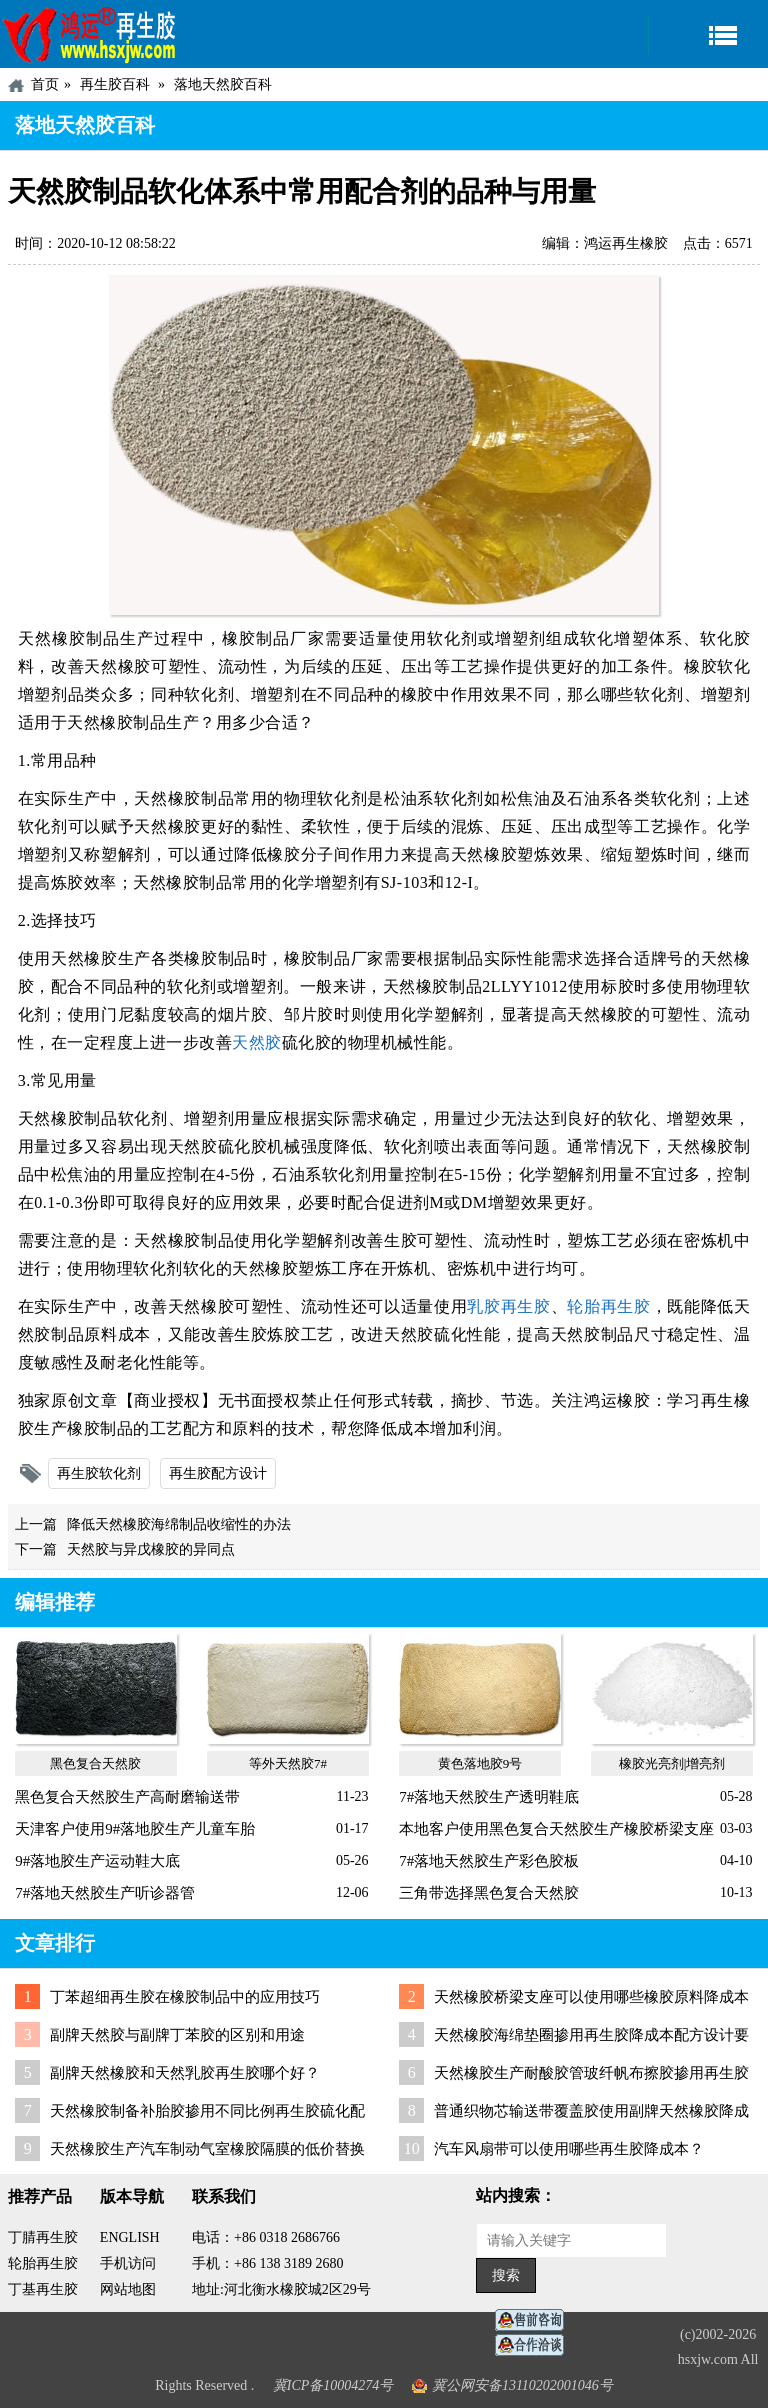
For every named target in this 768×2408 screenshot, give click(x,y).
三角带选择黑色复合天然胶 (489, 1893)
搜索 (506, 2275)
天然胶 (257, 1042)
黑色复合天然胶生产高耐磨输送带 (127, 1797)
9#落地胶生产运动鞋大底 (97, 1861)
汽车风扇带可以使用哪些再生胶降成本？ (569, 2149)
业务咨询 (535, 2345)
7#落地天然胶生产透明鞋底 (489, 1797)
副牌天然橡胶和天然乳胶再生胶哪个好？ (185, 2073)
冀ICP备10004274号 (333, 2385)
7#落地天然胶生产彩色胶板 (489, 1861)
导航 (708, 34)
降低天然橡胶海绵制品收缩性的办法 (179, 1524)
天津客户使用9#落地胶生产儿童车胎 (135, 1829)
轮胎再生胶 (608, 1306)
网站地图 (128, 2289)
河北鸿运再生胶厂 (90, 34)
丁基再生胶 (43, 2289)
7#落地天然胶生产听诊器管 (105, 1893)
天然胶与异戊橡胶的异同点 (151, 1549)
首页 (45, 84)
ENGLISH (130, 2237)
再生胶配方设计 (218, 1473)
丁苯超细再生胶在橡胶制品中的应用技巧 (185, 1997)
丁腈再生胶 (43, 2237)
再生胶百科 (115, 84)
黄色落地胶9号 (480, 1763)
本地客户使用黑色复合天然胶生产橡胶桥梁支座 (556, 1829)
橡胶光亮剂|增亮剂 (672, 1763)
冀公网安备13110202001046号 (522, 2385)
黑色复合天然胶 (95, 1763)
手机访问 (128, 2263)
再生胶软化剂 (99, 1473)
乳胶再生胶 (508, 1306)
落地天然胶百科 (223, 84)
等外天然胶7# (288, 1763)
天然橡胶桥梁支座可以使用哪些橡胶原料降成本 (591, 1997)
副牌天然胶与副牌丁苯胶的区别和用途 (177, 2035)
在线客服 (535, 2320)
